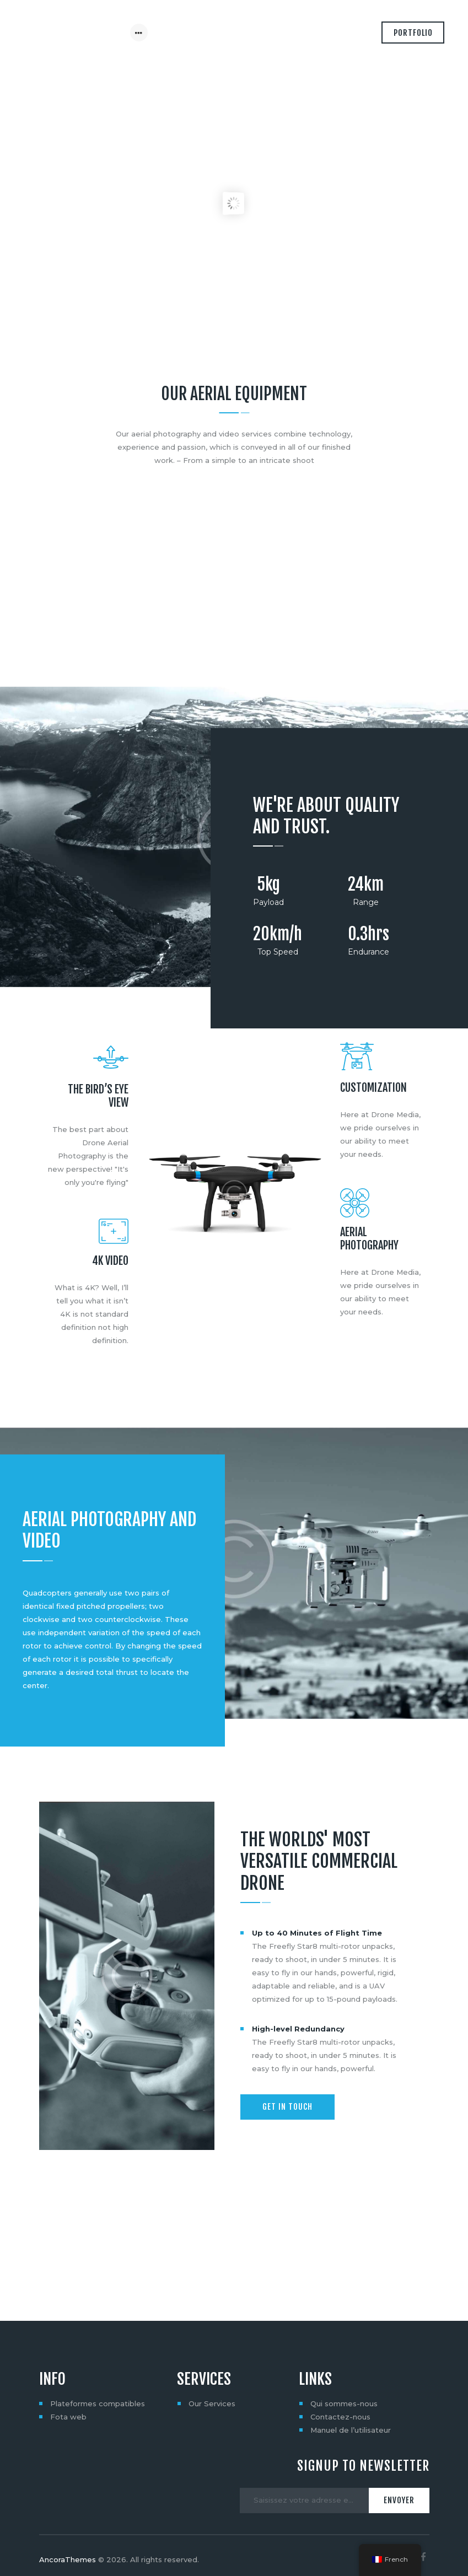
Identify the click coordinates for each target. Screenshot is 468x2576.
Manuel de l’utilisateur (350, 2400)
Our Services (212, 2373)
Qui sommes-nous (344, 2373)
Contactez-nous (340, 2387)
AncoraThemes (67, 2529)
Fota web (68, 2387)
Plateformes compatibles (97, 2373)
